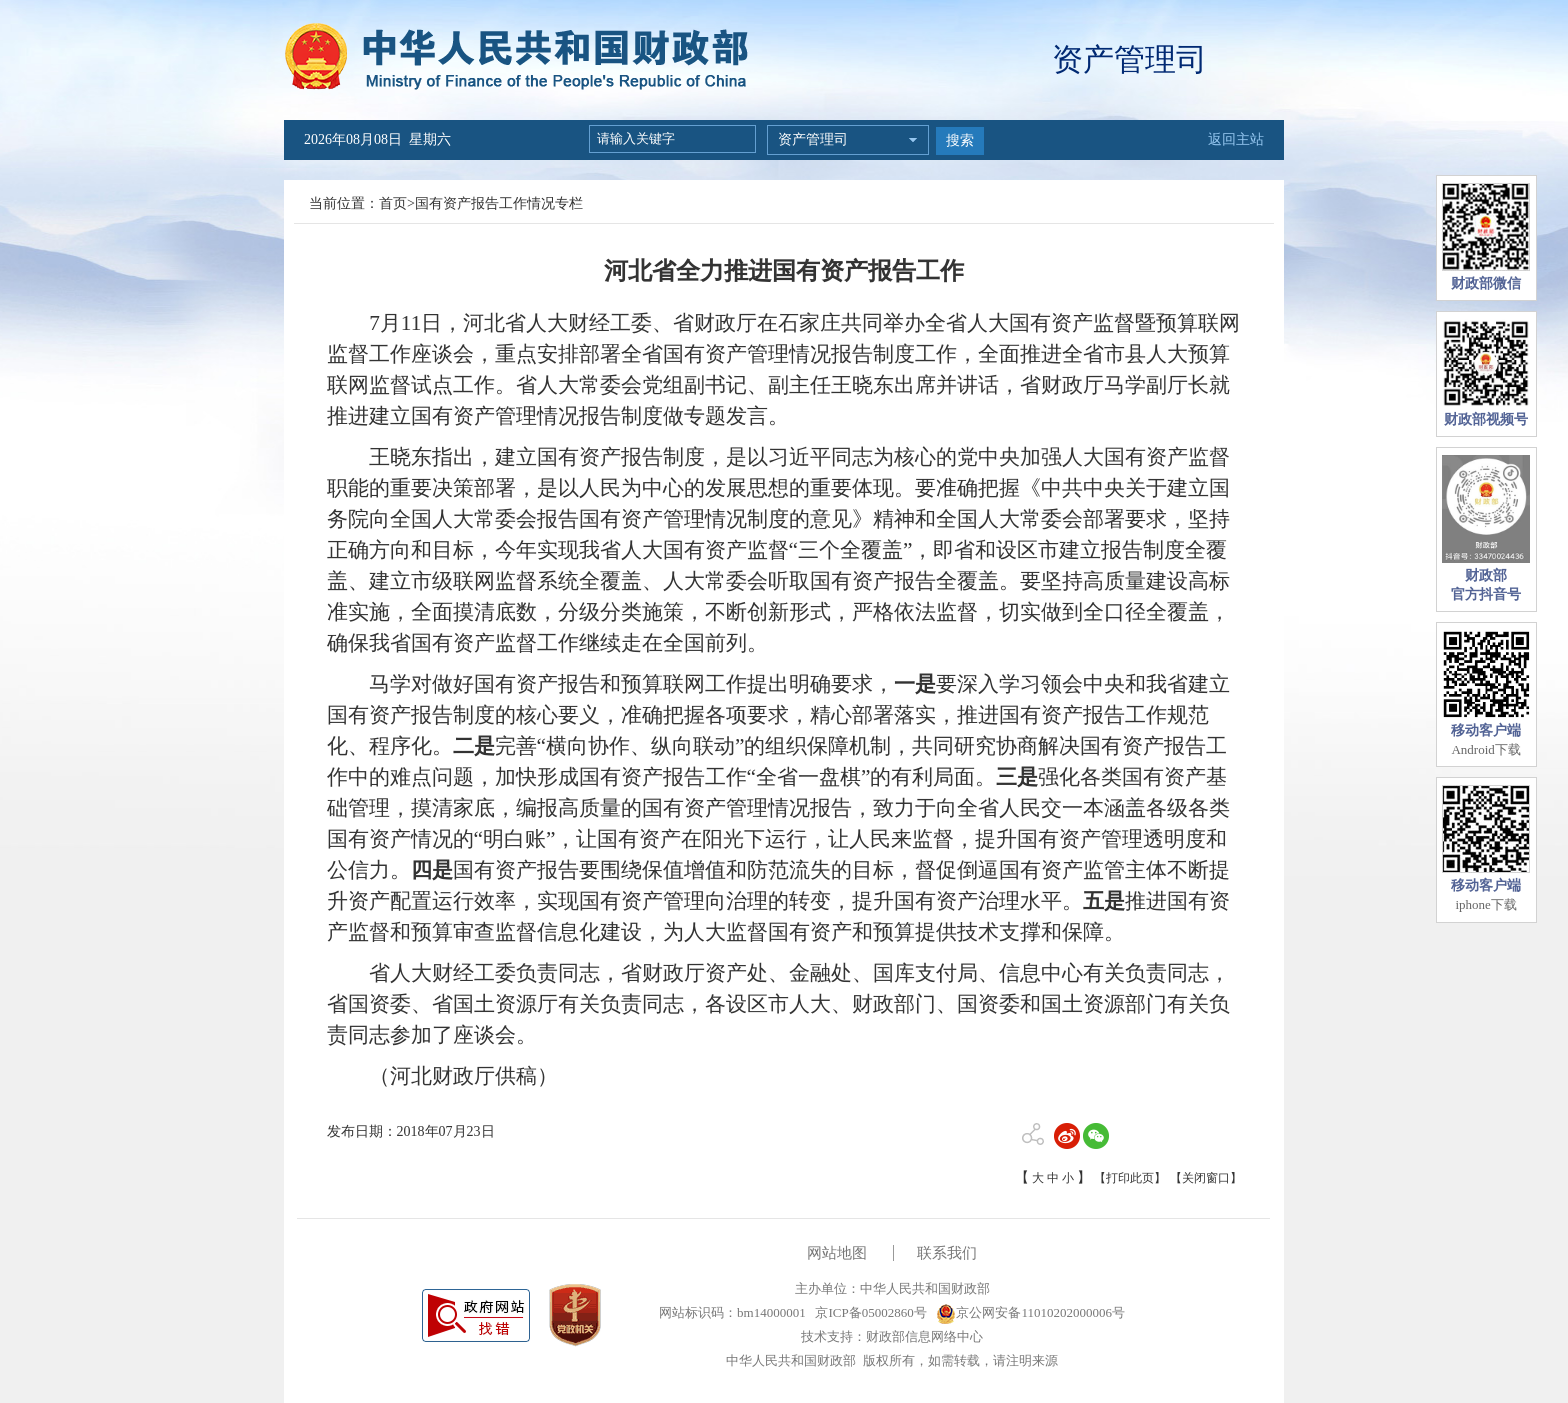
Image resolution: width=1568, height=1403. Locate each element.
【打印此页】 (1130, 1178)
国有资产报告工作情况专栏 (499, 203)
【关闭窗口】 (1206, 1178)
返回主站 (1236, 139)
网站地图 (837, 1253)
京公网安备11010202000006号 (1030, 1312)
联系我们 (947, 1253)
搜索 (960, 140)
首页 (393, 203)
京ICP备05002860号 (869, 1312)
